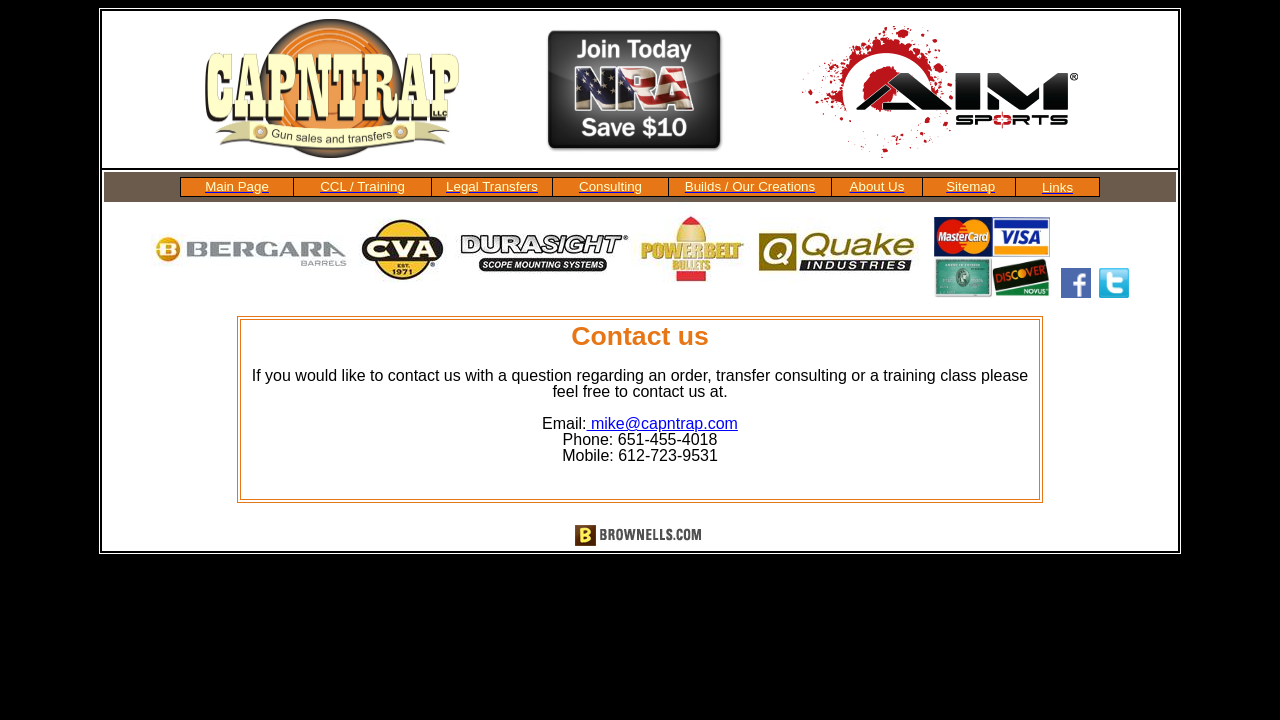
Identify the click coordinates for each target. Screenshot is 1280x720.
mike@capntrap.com (662, 423)
